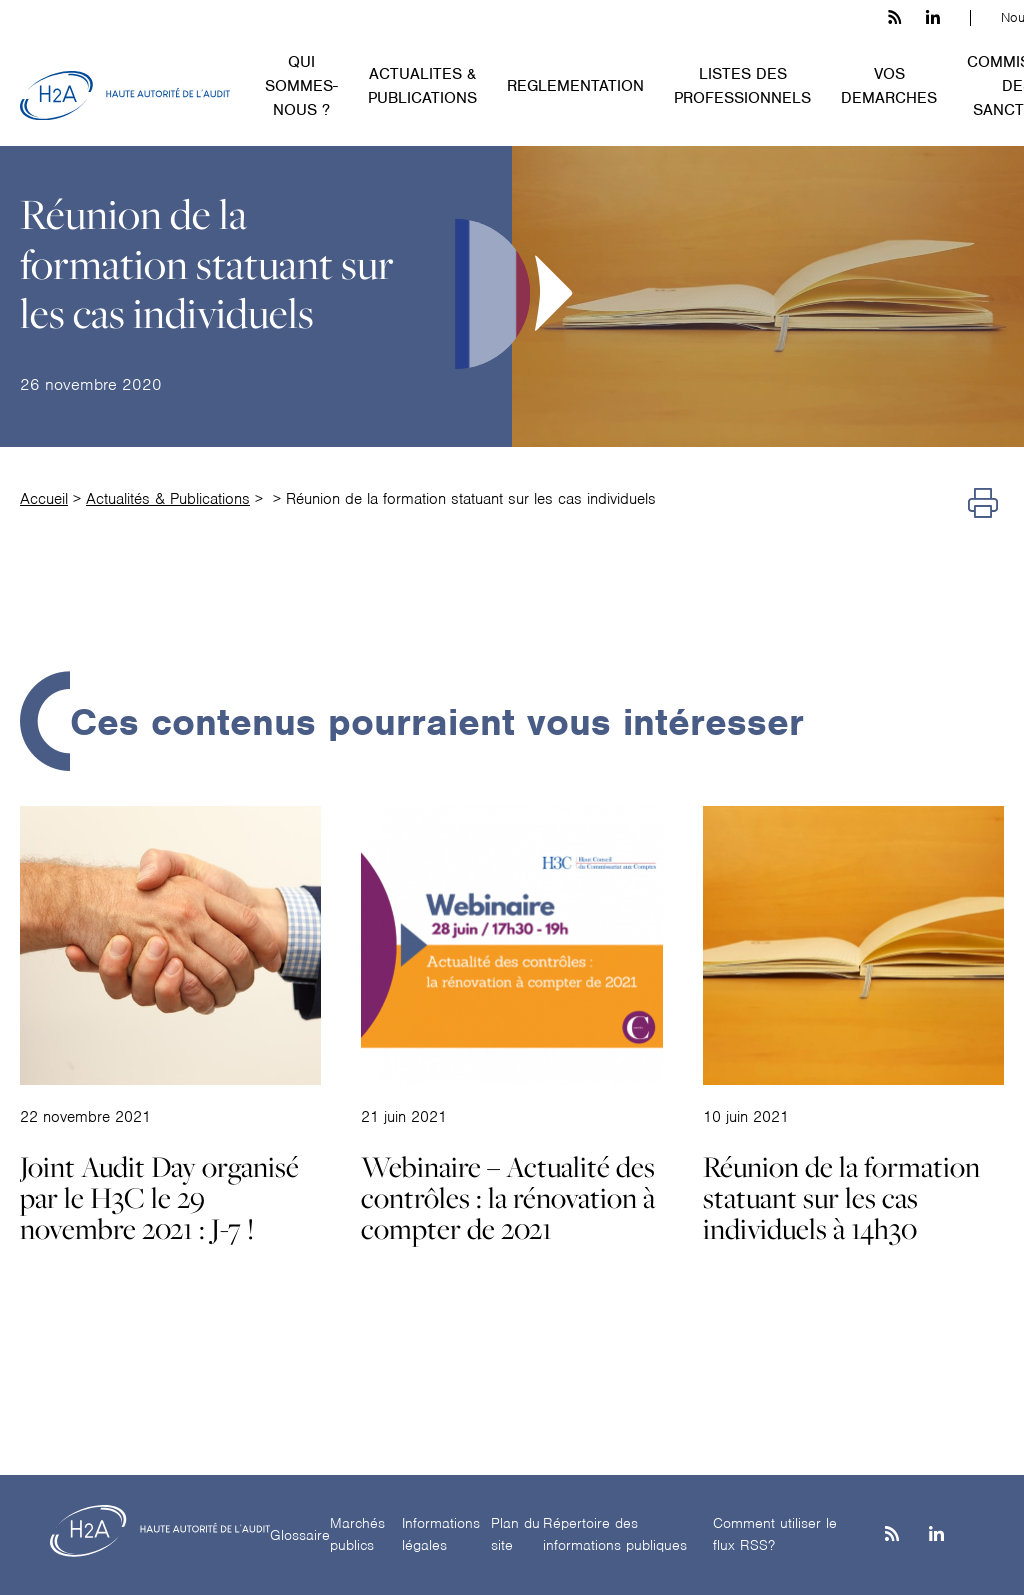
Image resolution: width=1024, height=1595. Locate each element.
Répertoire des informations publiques (615, 1534)
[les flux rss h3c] (894, 18)
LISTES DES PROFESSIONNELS (742, 86)
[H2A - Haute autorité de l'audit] (125, 96)
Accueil (44, 499)
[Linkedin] (936, 1535)
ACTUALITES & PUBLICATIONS (422, 86)
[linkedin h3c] (933, 18)
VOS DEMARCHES (889, 86)
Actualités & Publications (168, 499)
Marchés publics (357, 1534)
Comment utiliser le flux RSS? (775, 1534)
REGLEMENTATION (575, 86)
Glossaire (300, 1535)
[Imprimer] (983, 504)
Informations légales (441, 1534)
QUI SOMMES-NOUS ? (301, 86)
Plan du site (515, 1534)
